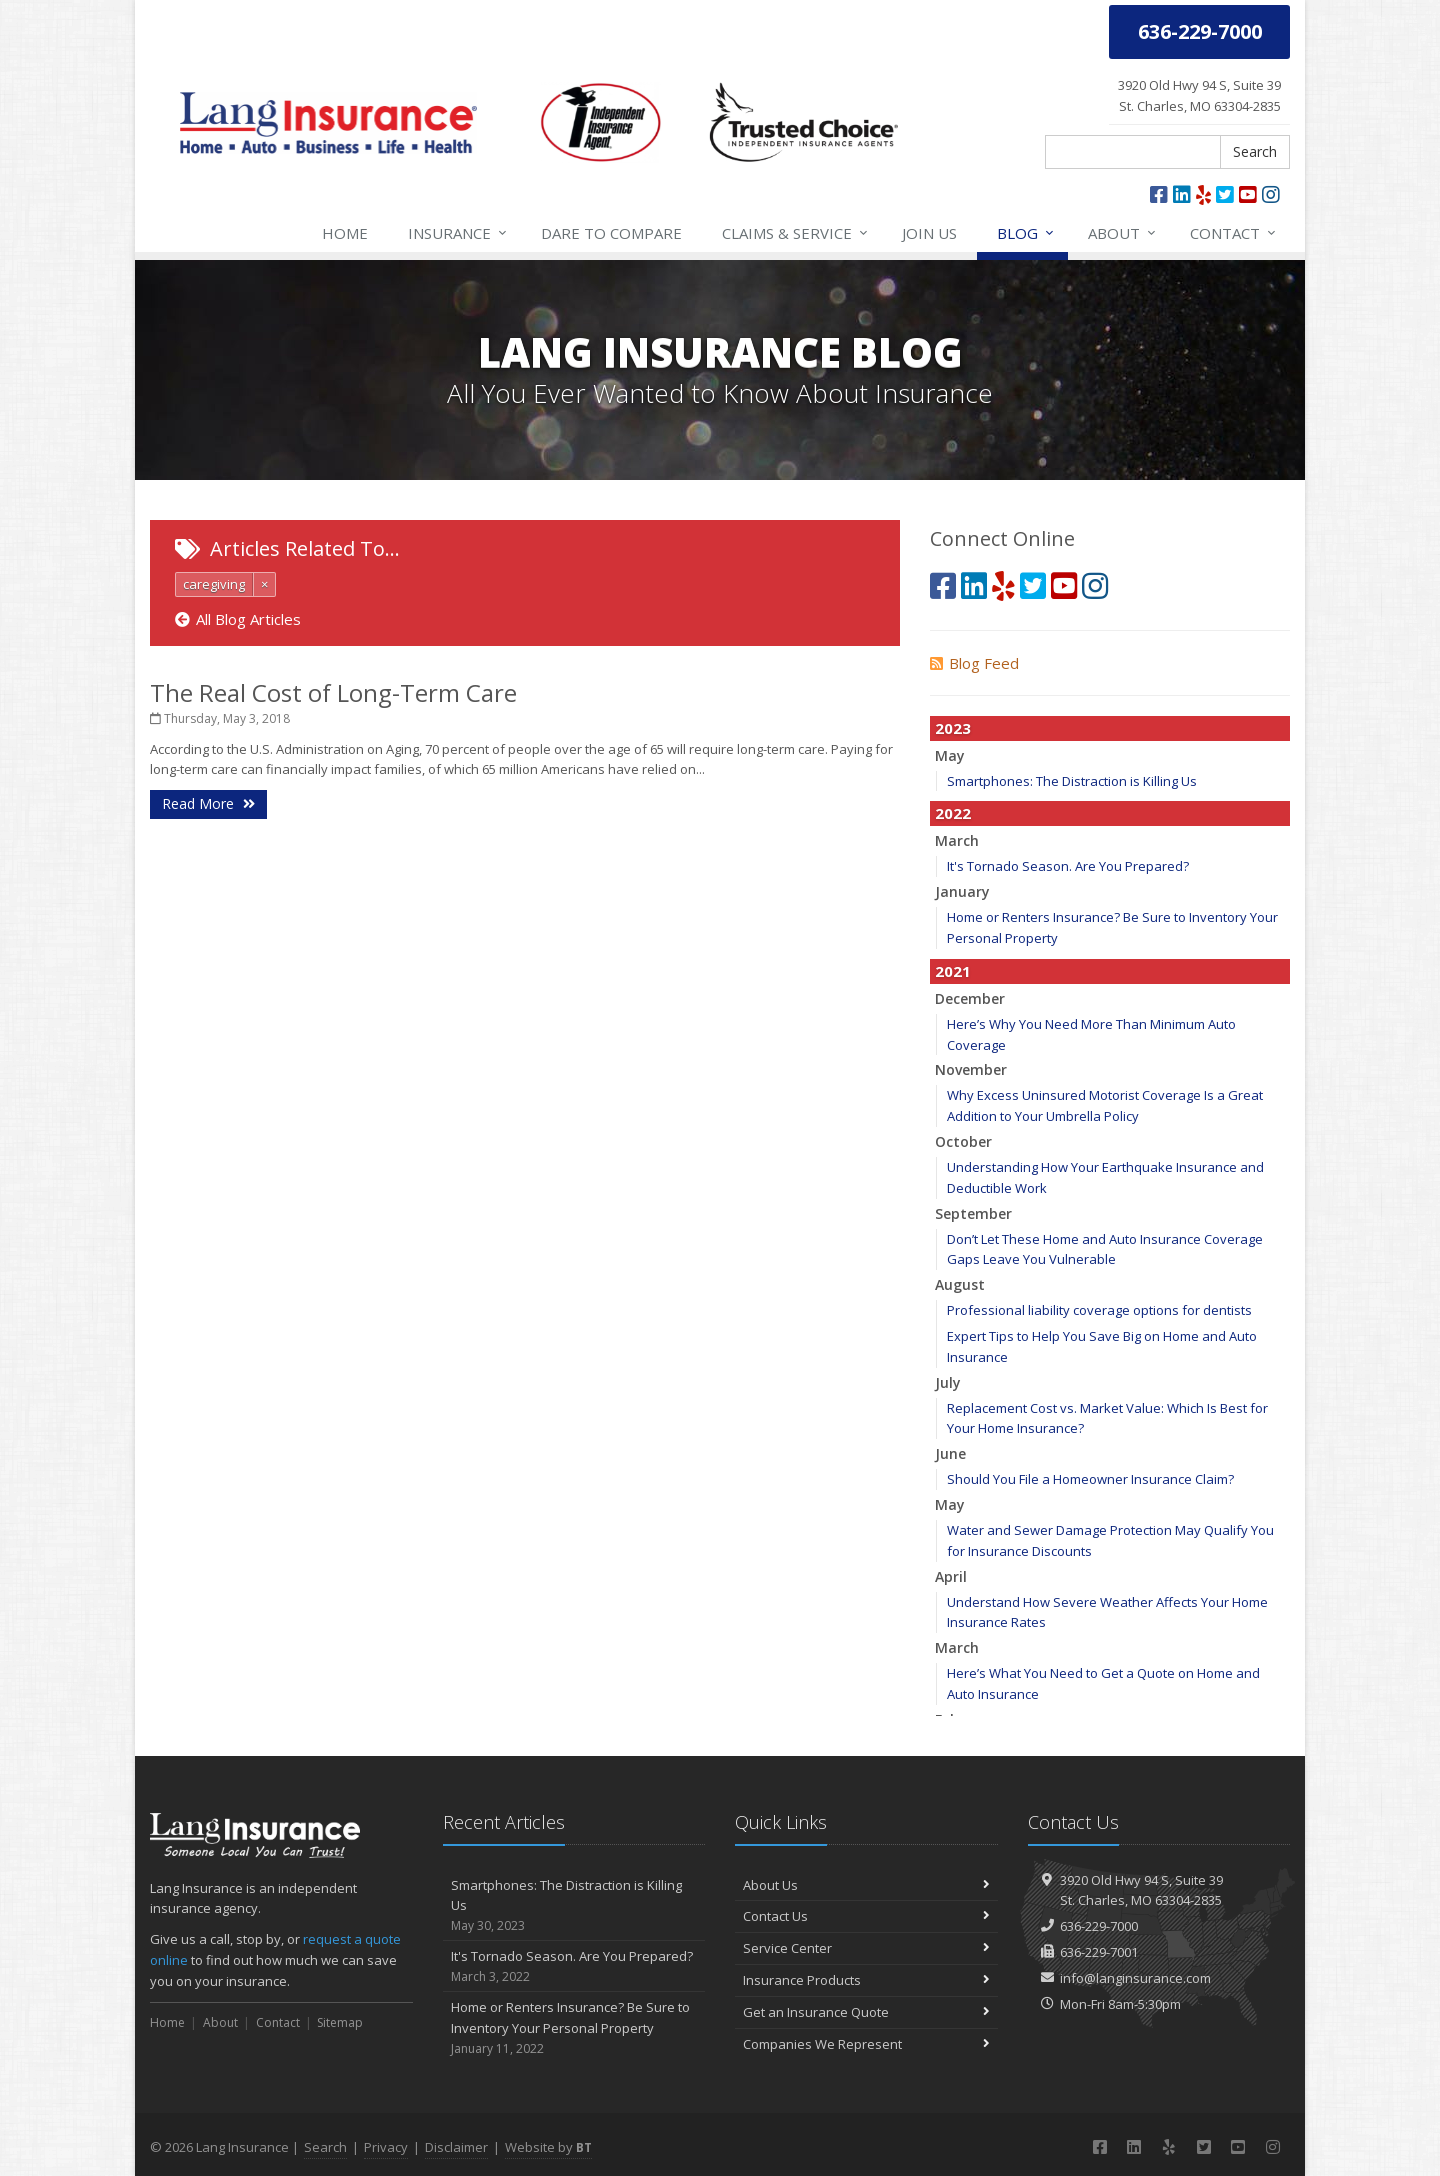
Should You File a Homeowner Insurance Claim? (1090, 1479)
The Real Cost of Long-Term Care (333, 692)
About (1123, 233)
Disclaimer (456, 2147)
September (973, 1213)
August (960, 1284)
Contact (1234, 233)
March (957, 840)
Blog (1026, 233)
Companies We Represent (866, 2044)
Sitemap (340, 2022)
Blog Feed (974, 663)
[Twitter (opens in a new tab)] (1225, 194)
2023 (953, 728)
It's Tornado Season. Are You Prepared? (1068, 866)
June (950, 1453)
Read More (208, 803)
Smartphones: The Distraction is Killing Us (1072, 781)
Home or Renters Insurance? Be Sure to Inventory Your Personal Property (574, 2028)
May (950, 755)
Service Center (866, 1948)
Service (796, 233)
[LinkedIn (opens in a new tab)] (1182, 194)
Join (929, 233)
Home (345, 233)
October (963, 1141)
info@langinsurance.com (1135, 1978)
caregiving (214, 584)
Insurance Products (866, 1980)
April (951, 1576)
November (971, 1069)
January (962, 891)
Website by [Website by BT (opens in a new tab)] (548, 2147)
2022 (953, 813)
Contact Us (866, 1916)
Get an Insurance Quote (866, 2012)
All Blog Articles (238, 619)
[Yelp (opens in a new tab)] (1203, 194)
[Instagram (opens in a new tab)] (1271, 194)
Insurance (458, 233)
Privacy (386, 2147)
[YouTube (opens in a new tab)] (1248, 194)
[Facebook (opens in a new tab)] (1159, 194)
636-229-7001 (1099, 1952)
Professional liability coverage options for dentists (1099, 1310)
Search (1255, 151)
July (948, 1382)
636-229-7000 (1099, 1926)
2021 (953, 971)
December (970, 998)
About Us (866, 1885)
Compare (611, 233)
